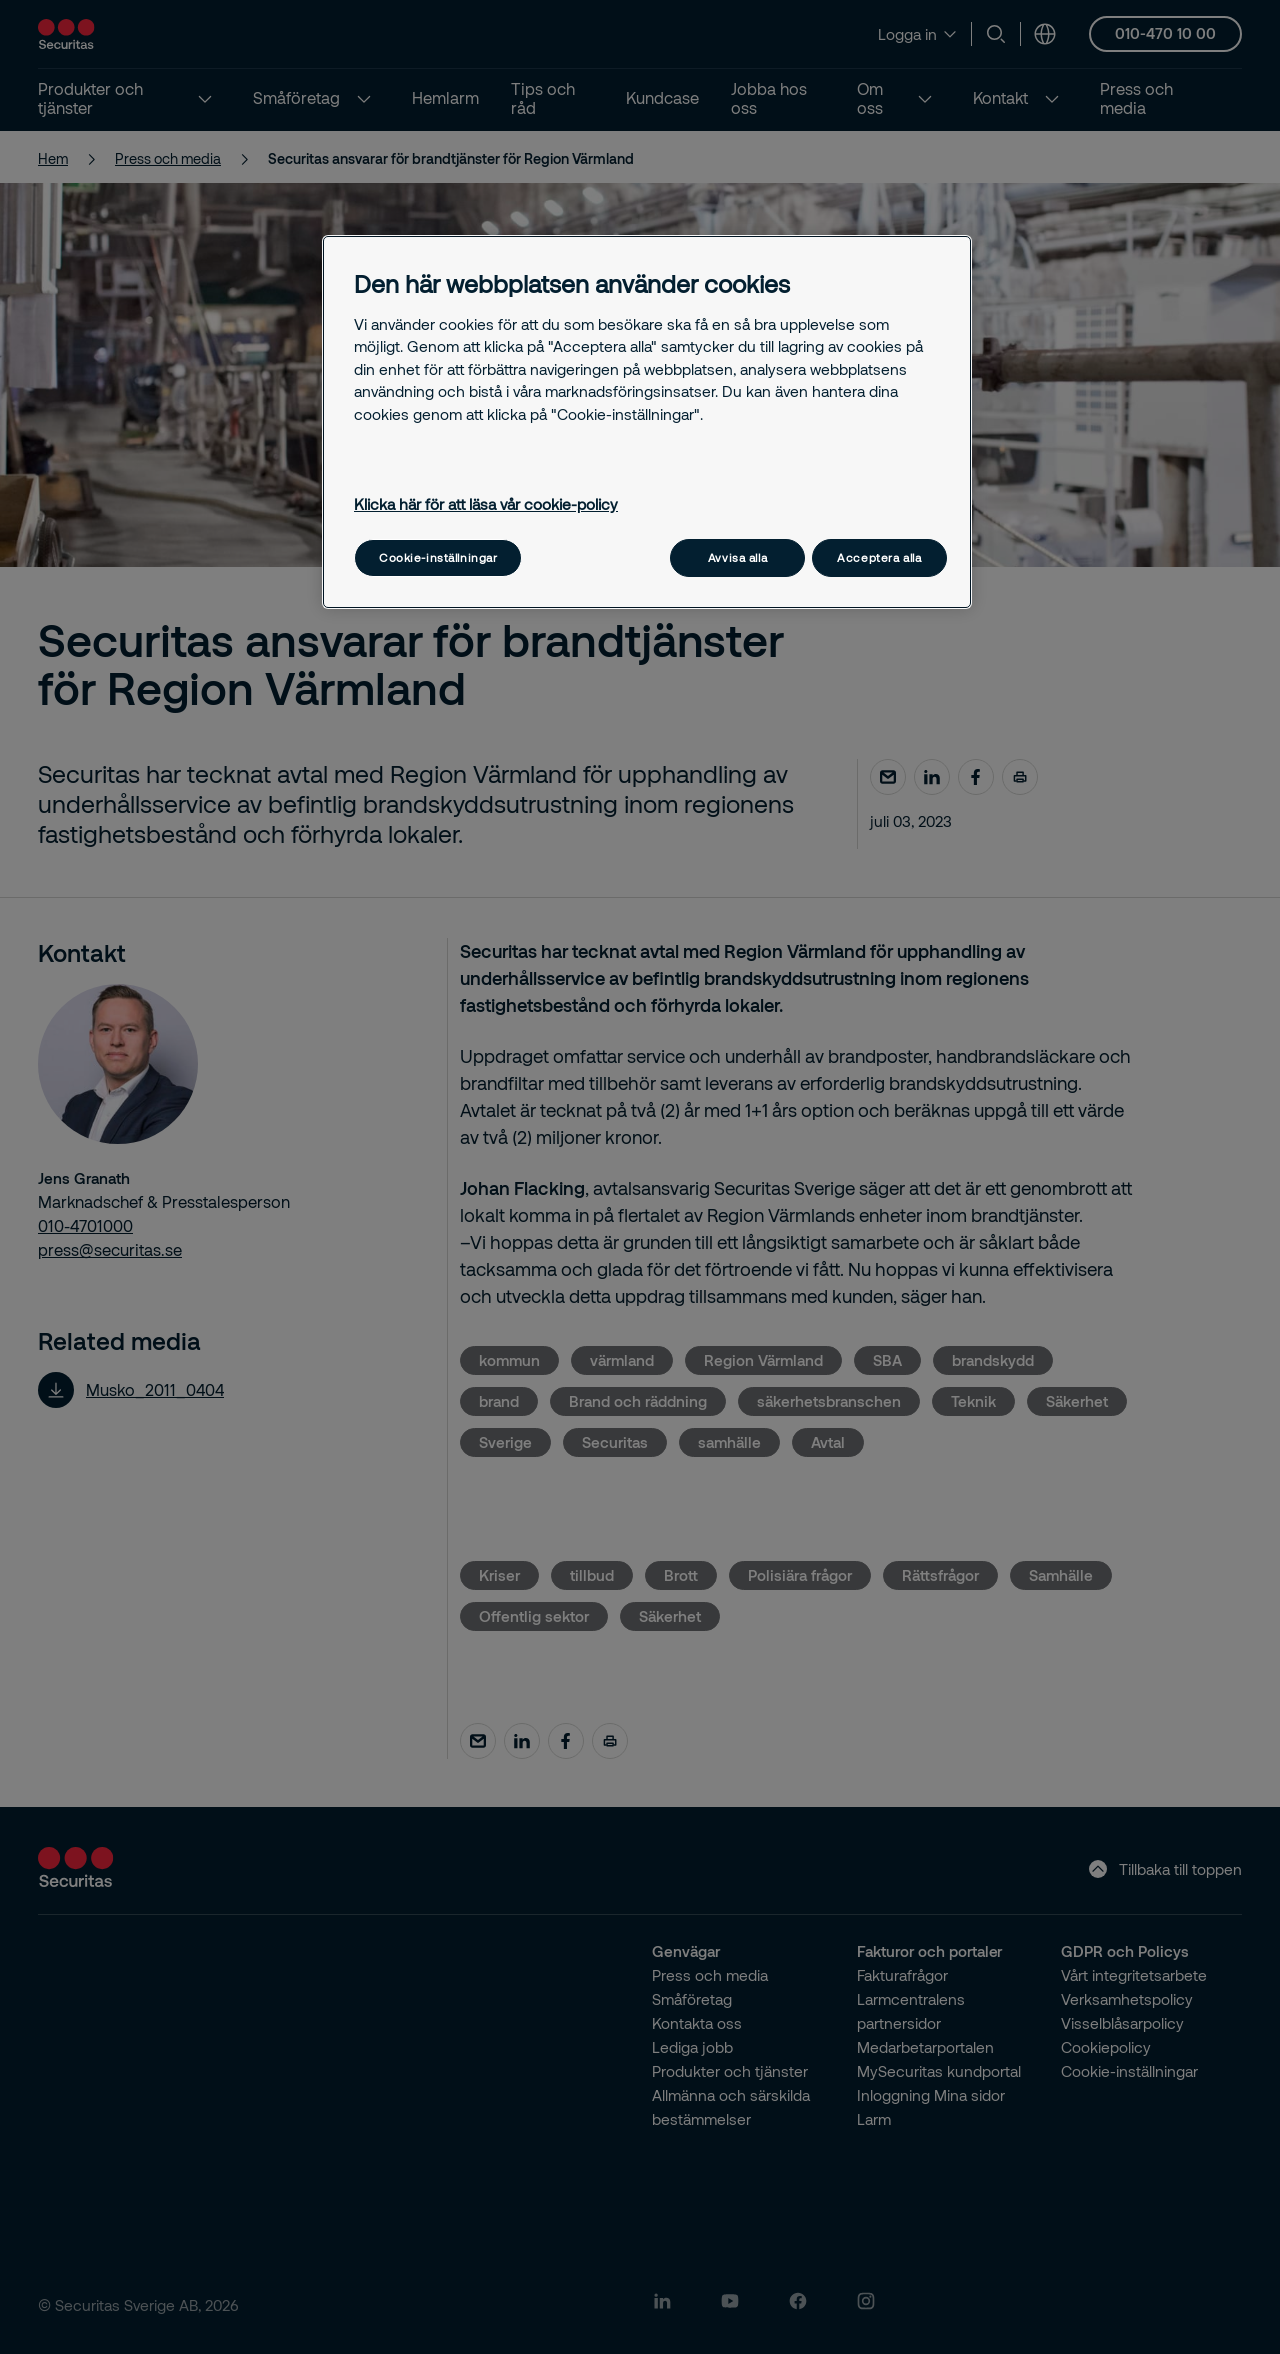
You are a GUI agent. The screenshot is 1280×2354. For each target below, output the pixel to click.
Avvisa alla (737, 557)
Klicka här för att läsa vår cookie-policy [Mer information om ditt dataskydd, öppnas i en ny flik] (486, 504)
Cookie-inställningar (438, 557)
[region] (647, 421)
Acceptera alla (879, 557)
